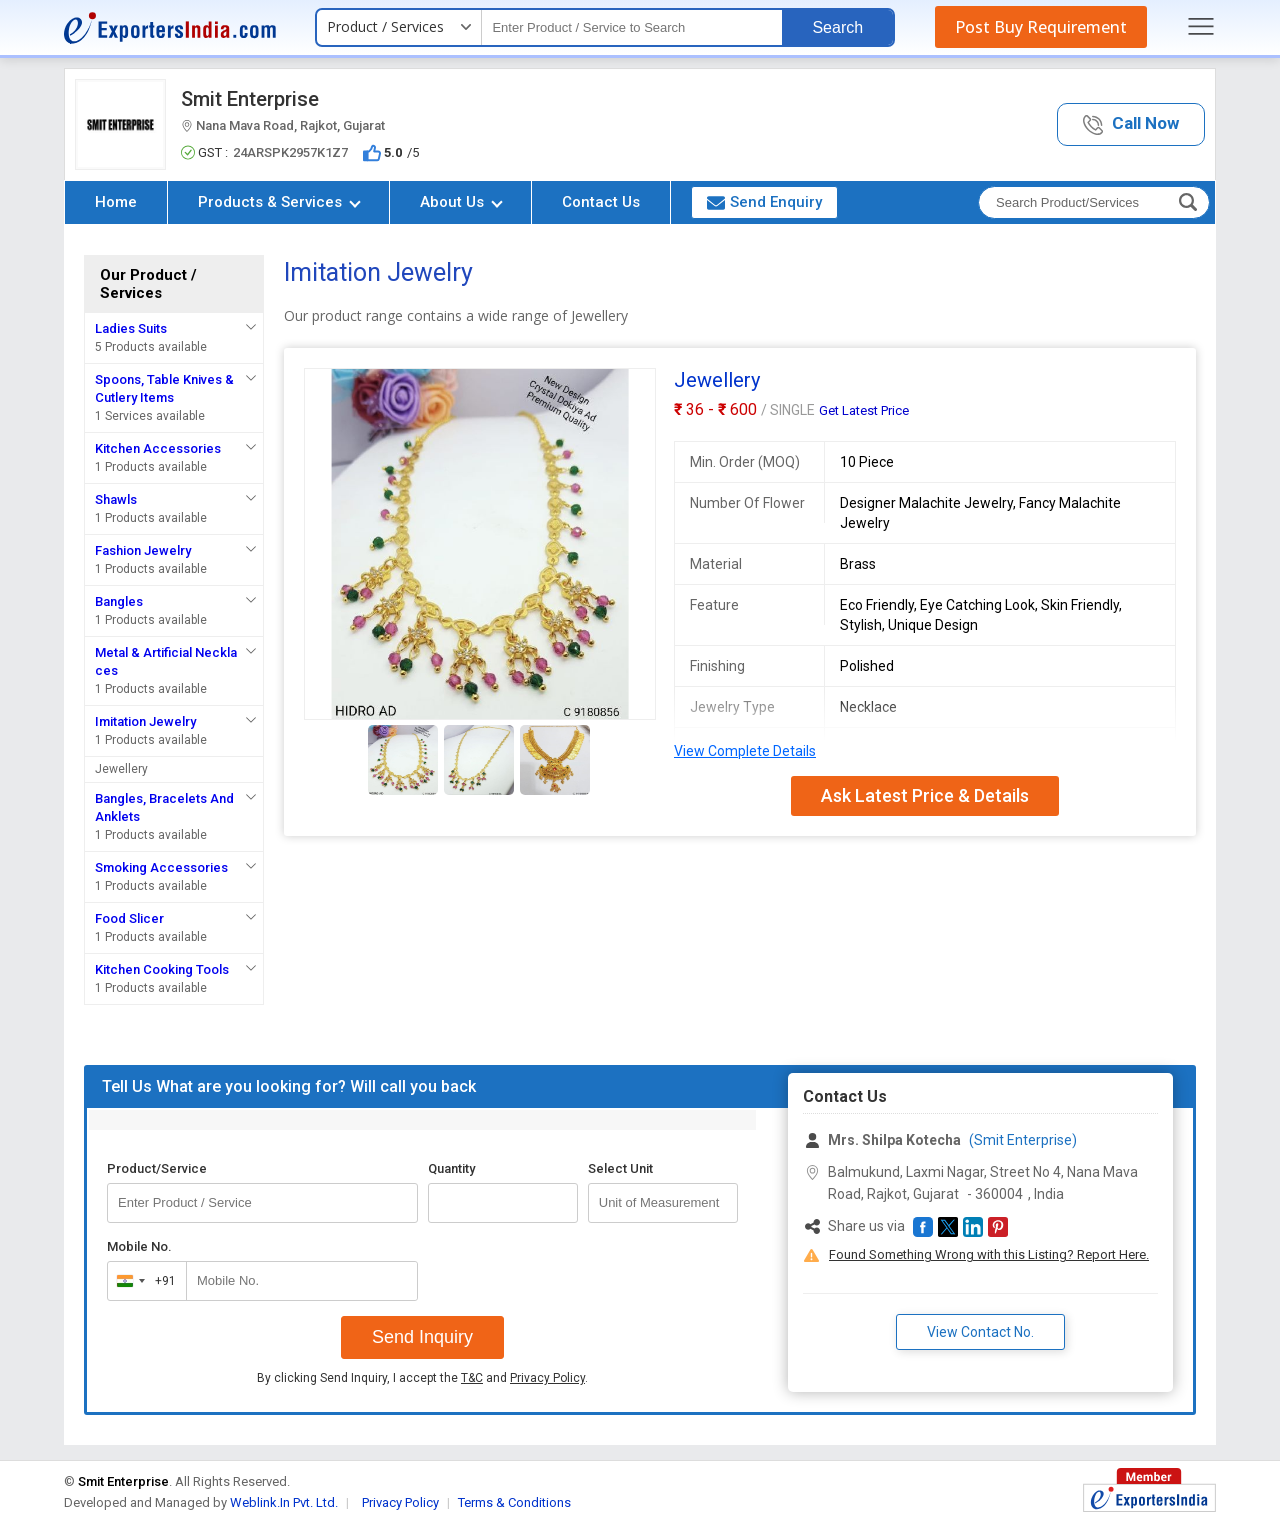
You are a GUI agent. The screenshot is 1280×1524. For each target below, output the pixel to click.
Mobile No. (139, 1246)
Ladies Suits (131, 328)
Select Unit (620, 1168)
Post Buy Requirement (1041, 27)
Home (116, 202)
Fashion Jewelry (143, 550)
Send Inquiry (422, 1337)
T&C (472, 1378)
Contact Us (601, 202)
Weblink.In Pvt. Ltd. (284, 1502)
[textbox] (632, 27)
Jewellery (121, 769)
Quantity (451, 1168)
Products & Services (279, 202)
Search (837, 27)
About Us (461, 202)
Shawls (116, 499)
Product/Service (157, 1168)
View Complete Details (745, 751)
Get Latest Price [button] (864, 410)
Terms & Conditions (514, 1502)
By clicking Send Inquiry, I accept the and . (422, 1378)
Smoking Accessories (161, 867)
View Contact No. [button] (980, 1332)
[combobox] (142, 1281)
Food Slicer (129, 918)
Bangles (119, 601)
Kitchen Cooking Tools (162, 969)
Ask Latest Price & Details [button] (925, 795)
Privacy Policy (547, 1378)
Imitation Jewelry (145, 721)
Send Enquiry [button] (764, 202)
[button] (1131, 124)
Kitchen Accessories (158, 448)
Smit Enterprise (250, 99)
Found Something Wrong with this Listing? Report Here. (989, 1254)
